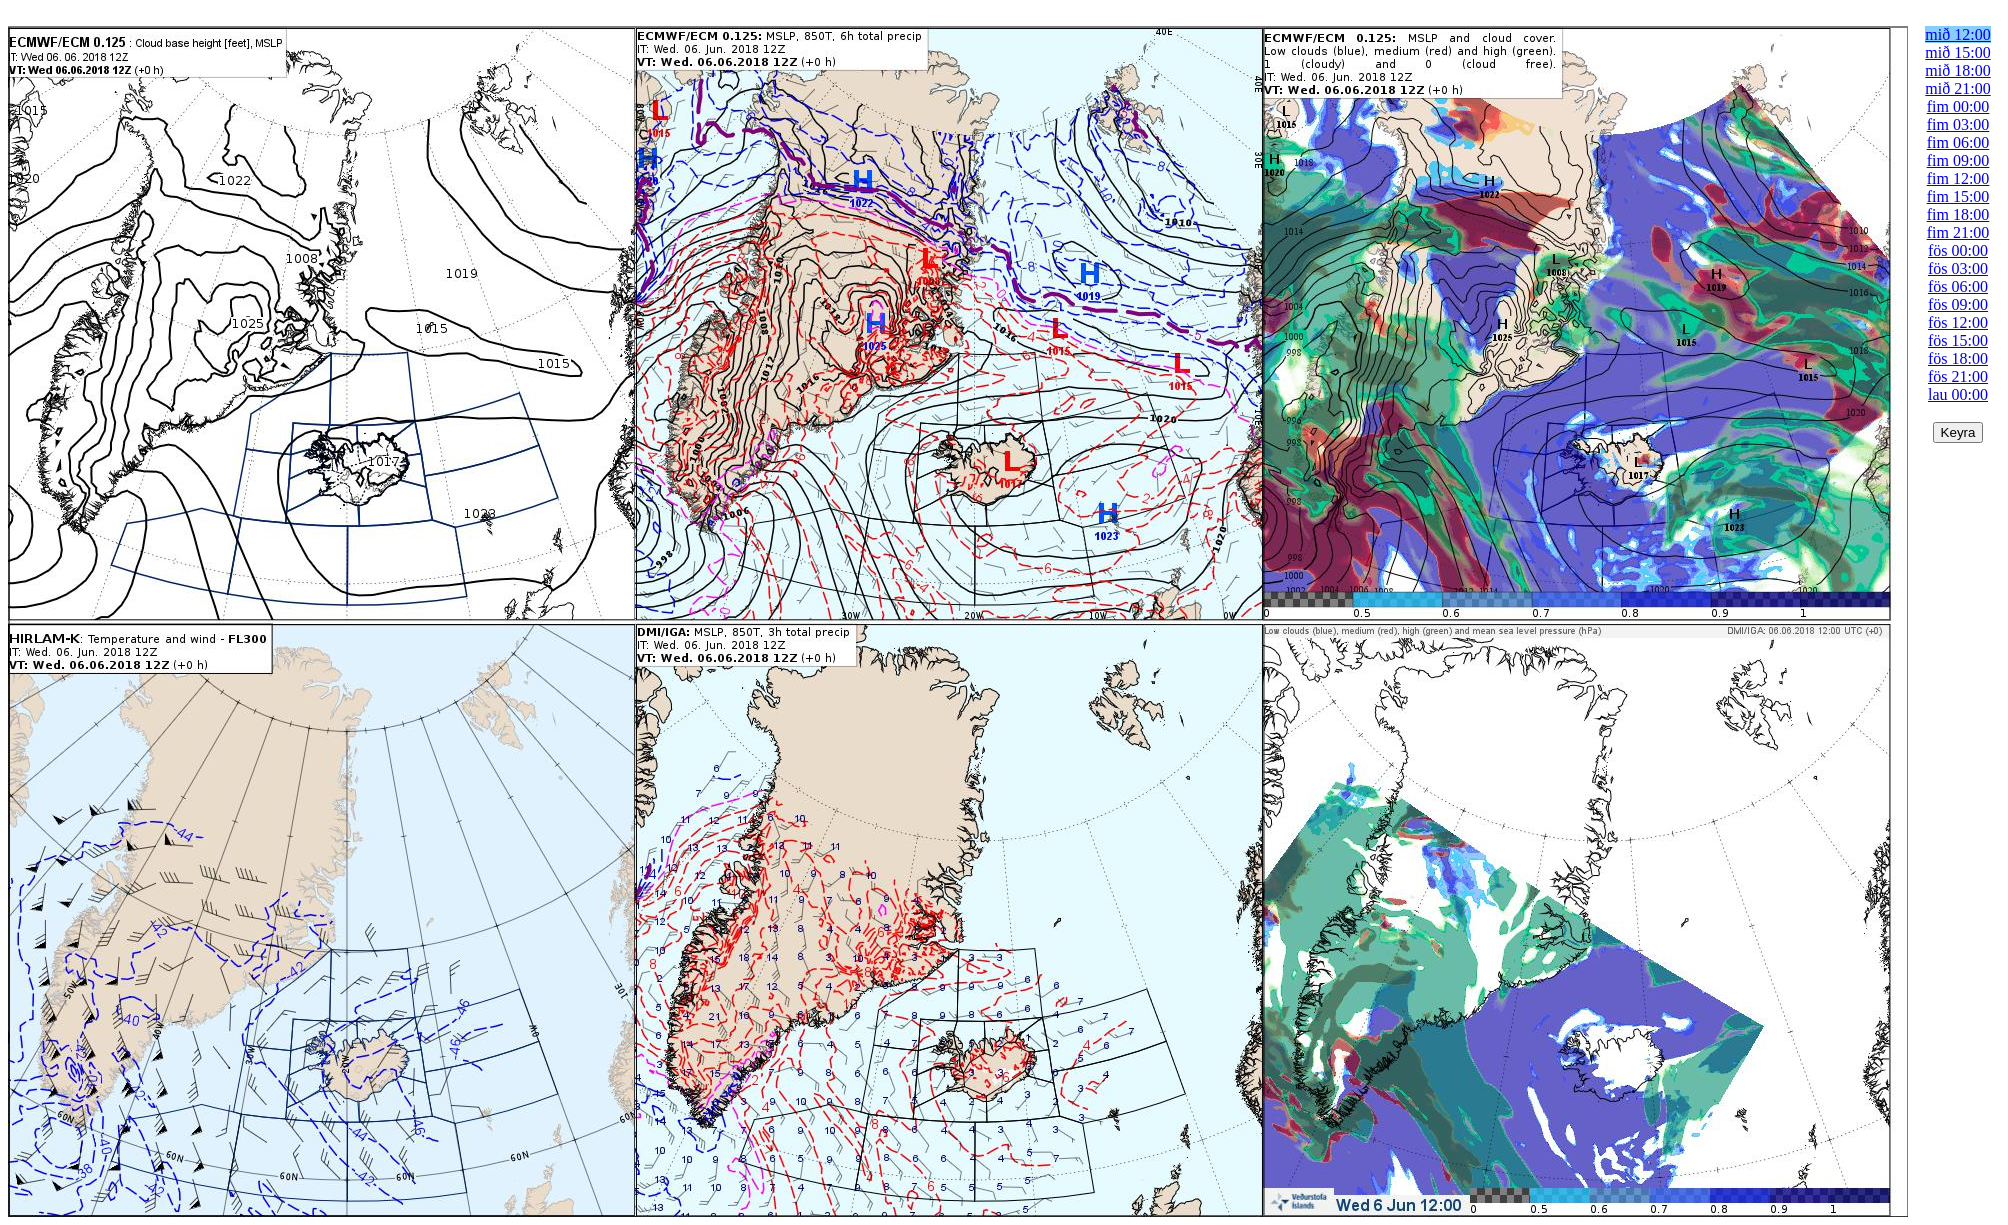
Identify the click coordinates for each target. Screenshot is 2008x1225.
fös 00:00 (1958, 250)
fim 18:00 (1958, 214)
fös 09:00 (1958, 304)
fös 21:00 (1958, 376)
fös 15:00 (1958, 340)
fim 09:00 (1958, 160)
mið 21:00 (1957, 88)
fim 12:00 (1958, 178)
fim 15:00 (1958, 196)
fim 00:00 (1958, 106)
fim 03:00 (1958, 124)
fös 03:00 (1958, 268)
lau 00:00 (1958, 394)
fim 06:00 (1958, 142)
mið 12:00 (1957, 34)
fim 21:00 (1958, 232)
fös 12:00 (1958, 322)
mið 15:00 (1957, 52)
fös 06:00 (1958, 286)
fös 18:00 (1958, 358)
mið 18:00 (1957, 70)
